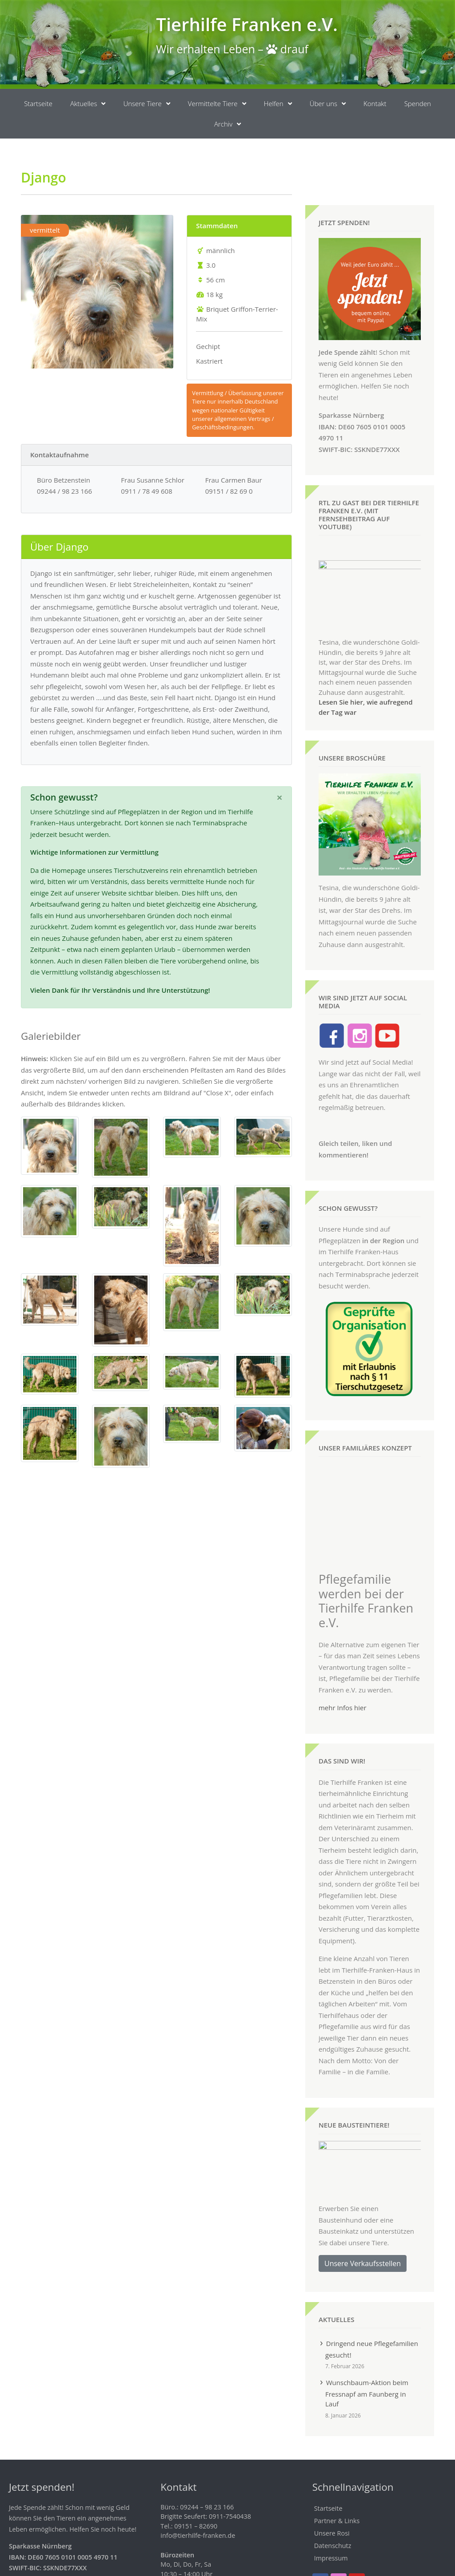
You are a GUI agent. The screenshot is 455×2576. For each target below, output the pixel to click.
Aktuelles (87, 103)
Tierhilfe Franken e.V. (247, 24)
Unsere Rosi (332, 2499)
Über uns (328, 103)
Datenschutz (332, 2511)
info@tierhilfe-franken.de (197, 2501)
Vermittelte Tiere (217, 103)
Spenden (417, 103)
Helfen (278, 103)
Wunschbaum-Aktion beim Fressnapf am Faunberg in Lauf (366, 2359)
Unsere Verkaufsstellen (362, 2229)
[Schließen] (279, 797)
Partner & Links (337, 2486)
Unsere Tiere (146, 103)
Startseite (38, 103)
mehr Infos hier (343, 1673)
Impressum (331, 2524)
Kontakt (375, 103)
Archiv (227, 124)
